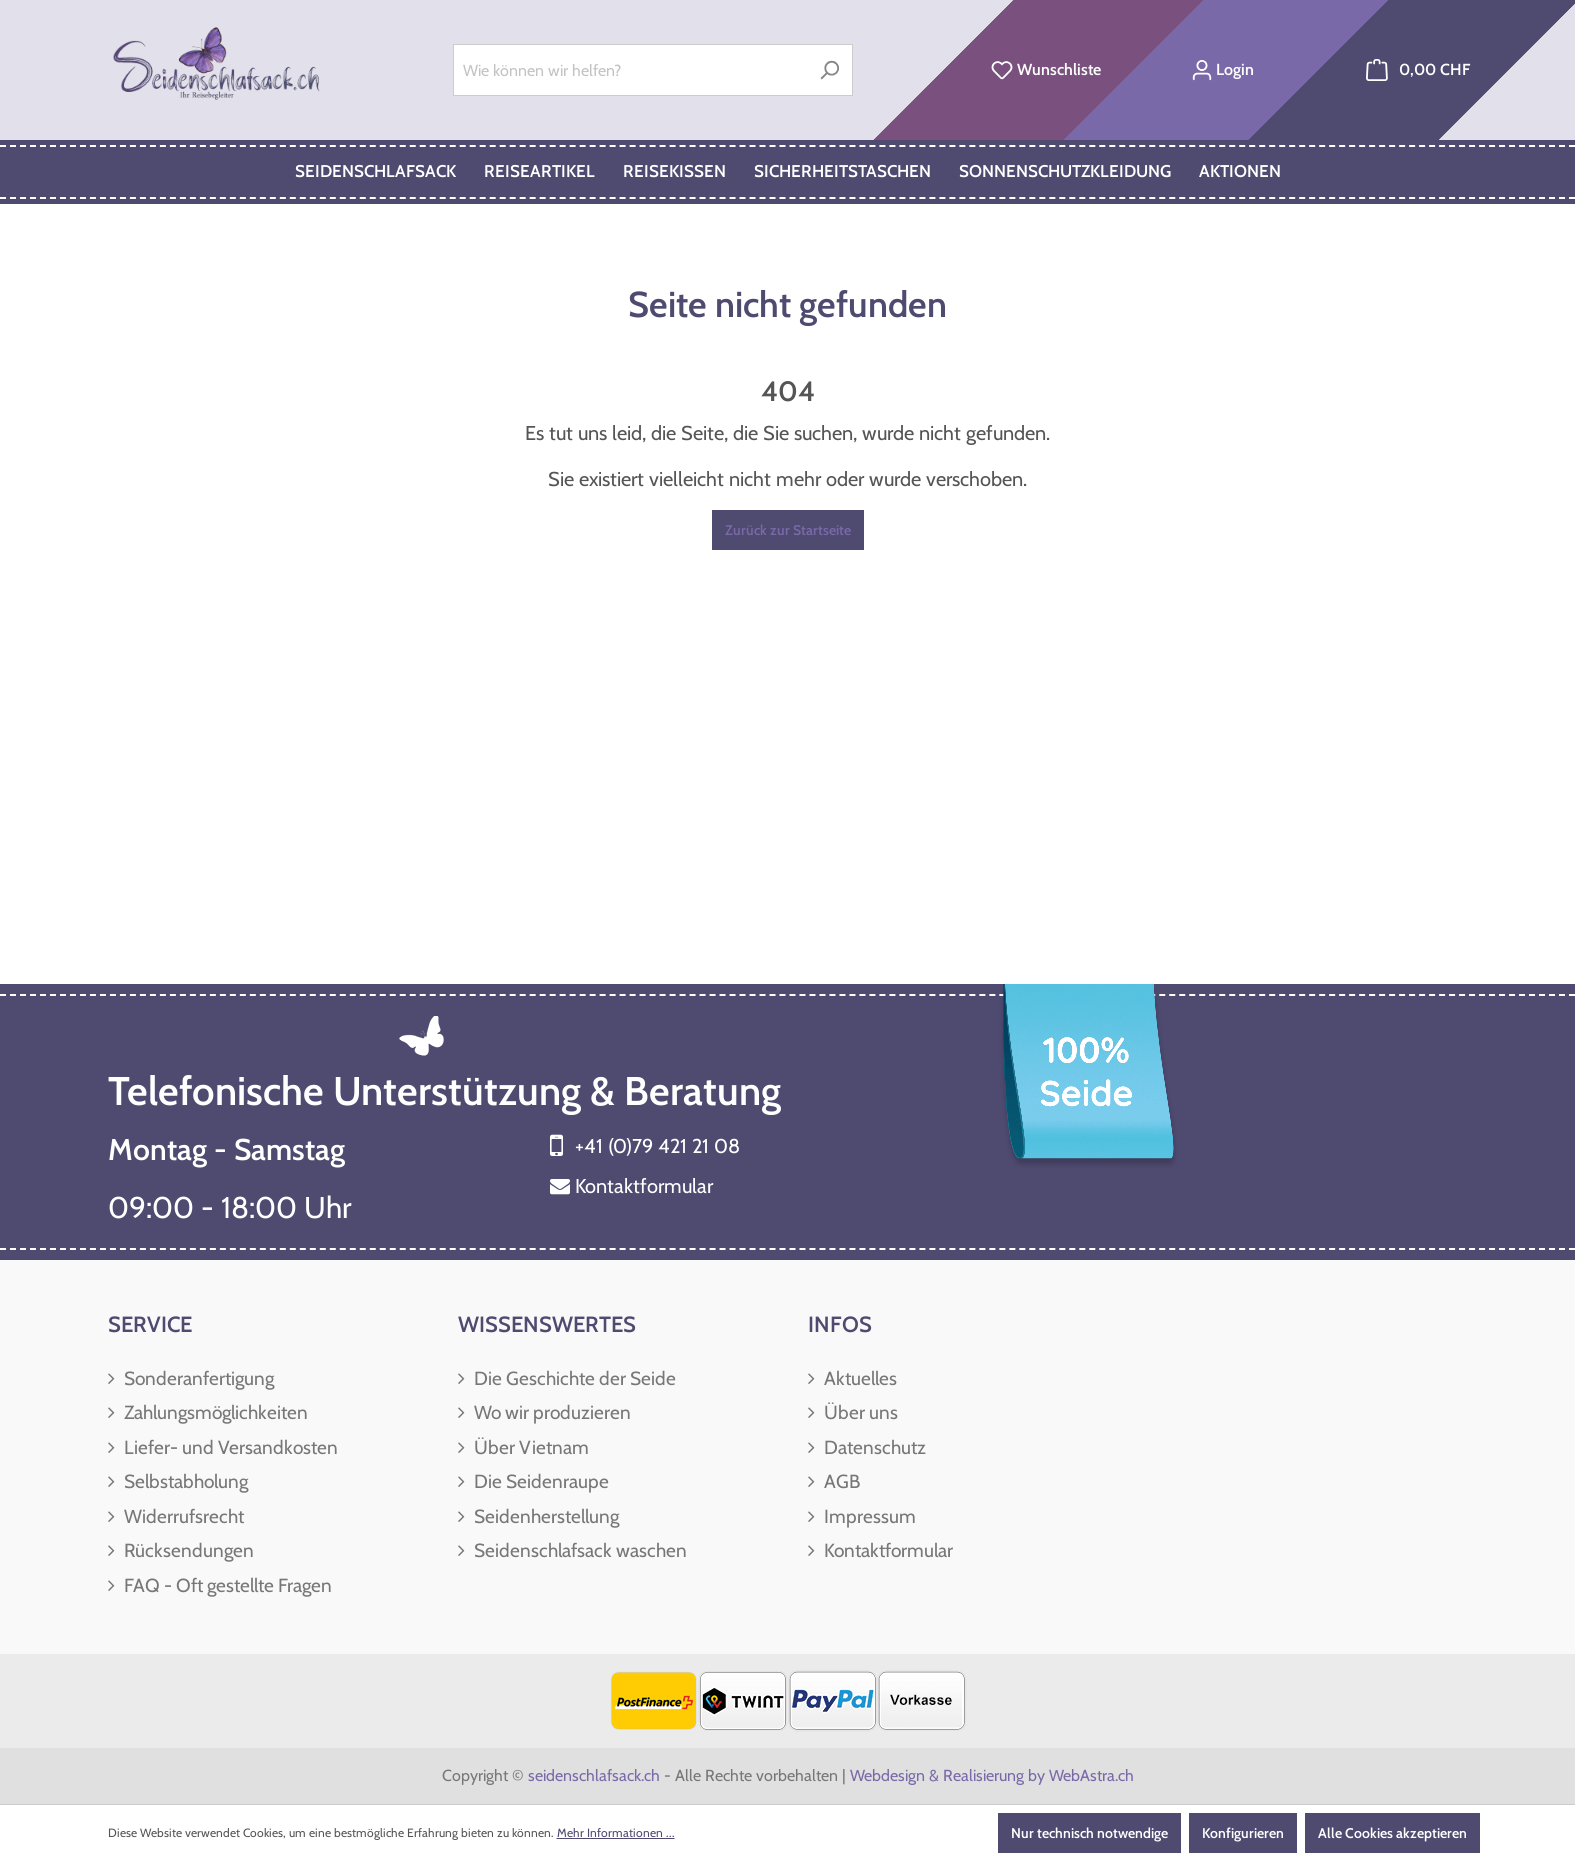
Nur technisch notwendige (1089, 1833)
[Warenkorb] (1418, 70)
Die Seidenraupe (539, 1481)
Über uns (859, 1412)
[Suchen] (829, 70)
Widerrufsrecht (182, 1516)
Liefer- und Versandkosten (229, 1447)
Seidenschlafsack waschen (578, 1550)
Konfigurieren (1243, 1833)
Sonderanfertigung (197, 1378)
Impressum (868, 1516)
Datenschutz (873, 1447)
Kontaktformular (644, 1186)
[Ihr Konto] (1222, 70)
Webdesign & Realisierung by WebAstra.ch (992, 1775)
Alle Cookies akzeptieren (1392, 1833)
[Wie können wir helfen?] (630, 70)
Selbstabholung (184, 1481)
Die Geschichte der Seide (573, 1378)
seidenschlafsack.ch (594, 1775)
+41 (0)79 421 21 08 (657, 1146)
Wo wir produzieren (550, 1412)
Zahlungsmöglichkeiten (214, 1412)
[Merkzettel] (1046, 70)
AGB (840, 1481)
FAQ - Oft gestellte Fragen (226, 1585)
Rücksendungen (187, 1550)
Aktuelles (858, 1378)
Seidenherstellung (544, 1516)
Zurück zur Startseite (788, 530)
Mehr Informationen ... (616, 1832)
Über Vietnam (529, 1447)
